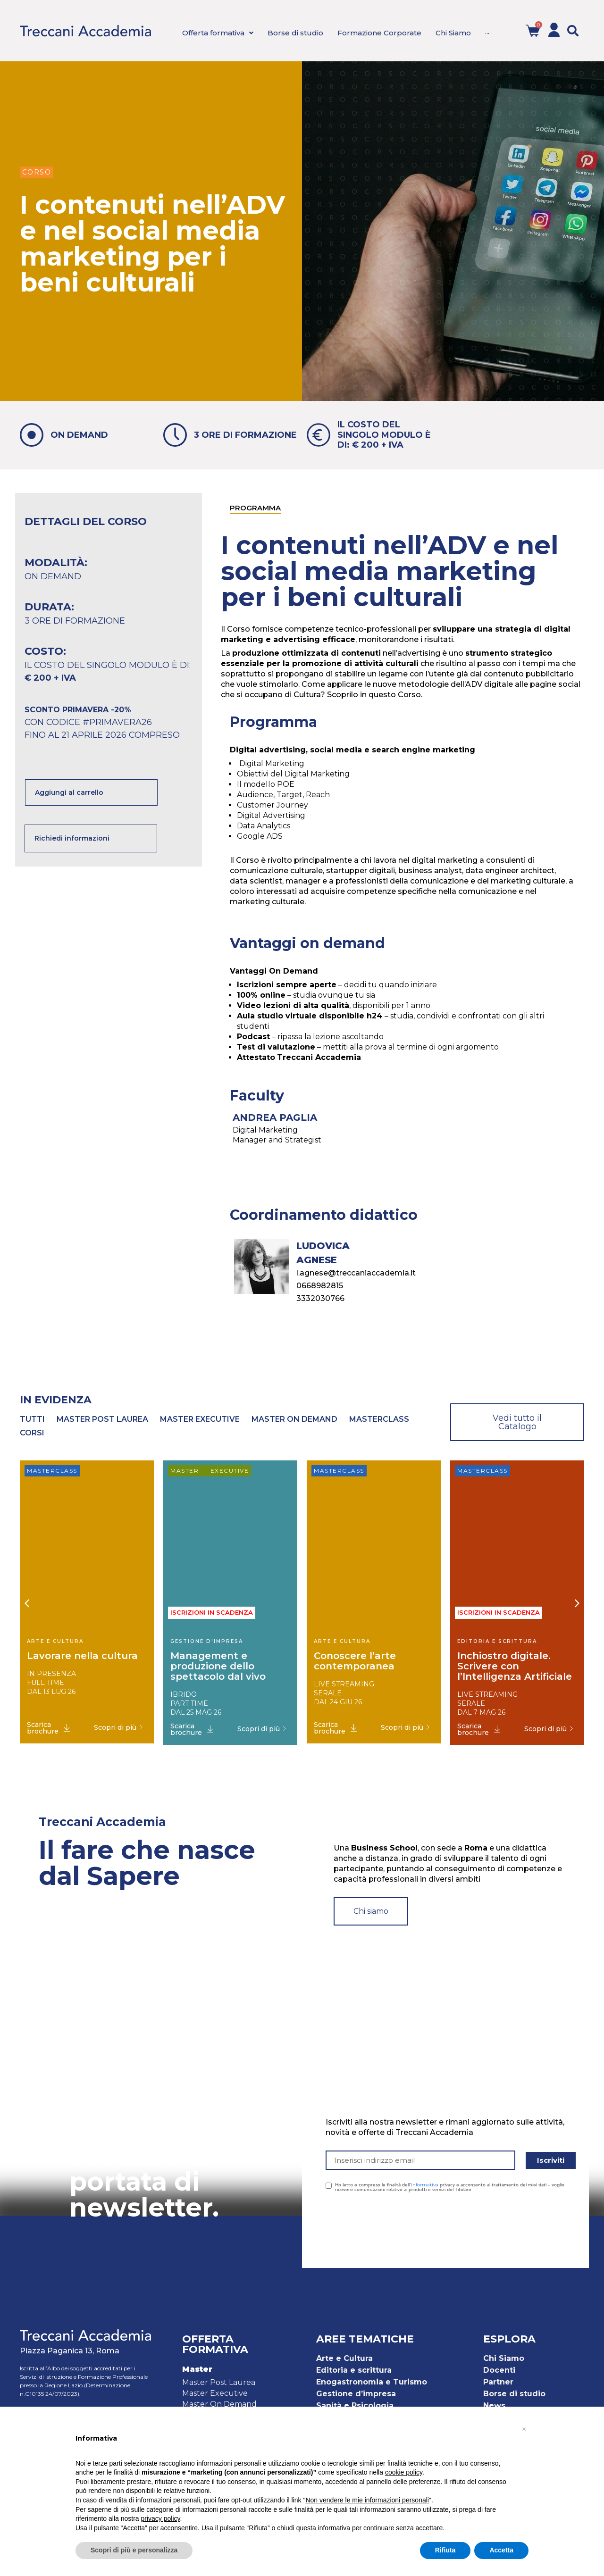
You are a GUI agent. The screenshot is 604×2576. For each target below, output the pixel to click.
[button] (572, 30)
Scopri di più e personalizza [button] (134, 2550)
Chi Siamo (503, 2358)
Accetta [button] (501, 2550)
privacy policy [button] (160, 2518)
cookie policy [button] (403, 2472)
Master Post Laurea (218, 2382)
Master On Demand (219, 2404)
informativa (424, 2185)
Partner (498, 2381)
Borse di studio (514, 2393)
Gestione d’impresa (356, 2393)
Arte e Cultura (344, 2358)
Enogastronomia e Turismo (371, 2381)
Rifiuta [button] (445, 2550)
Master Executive (215, 2393)
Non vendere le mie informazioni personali (366, 2500)
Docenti (499, 2370)
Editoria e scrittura (354, 2370)
